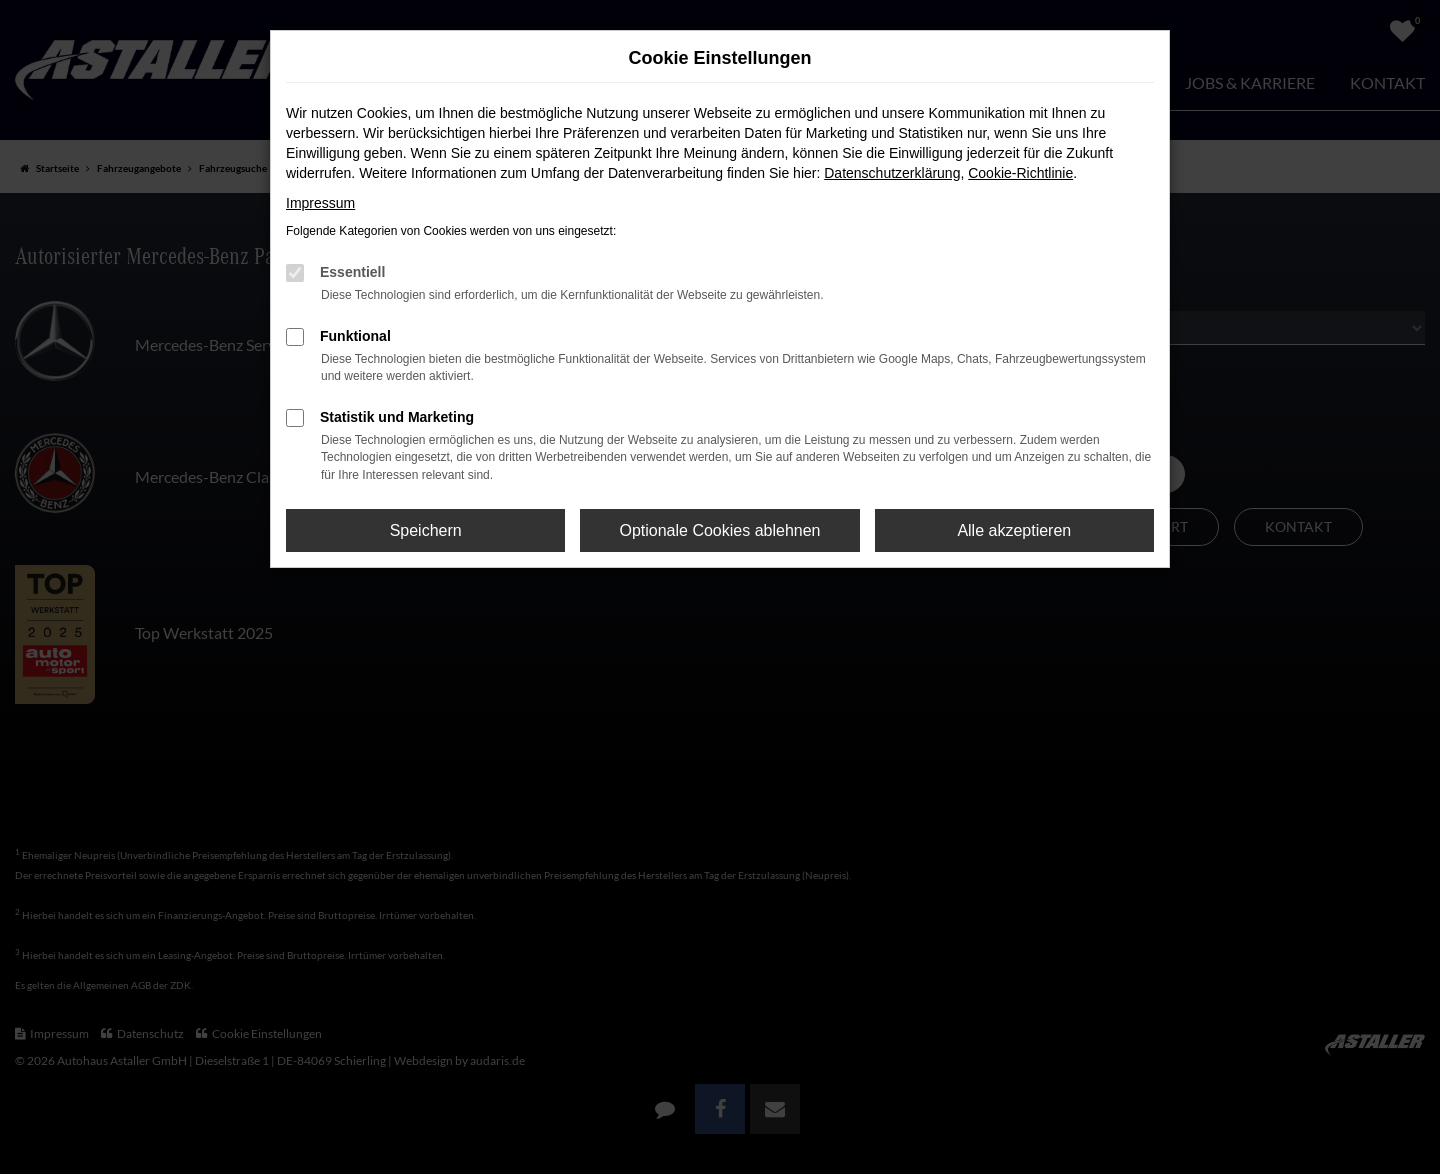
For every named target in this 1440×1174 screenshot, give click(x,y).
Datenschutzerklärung (892, 173)
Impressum (320, 203)
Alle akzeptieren (1014, 530)
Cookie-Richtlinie (1020, 173)
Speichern (426, 530)
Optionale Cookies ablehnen (719, 530)
